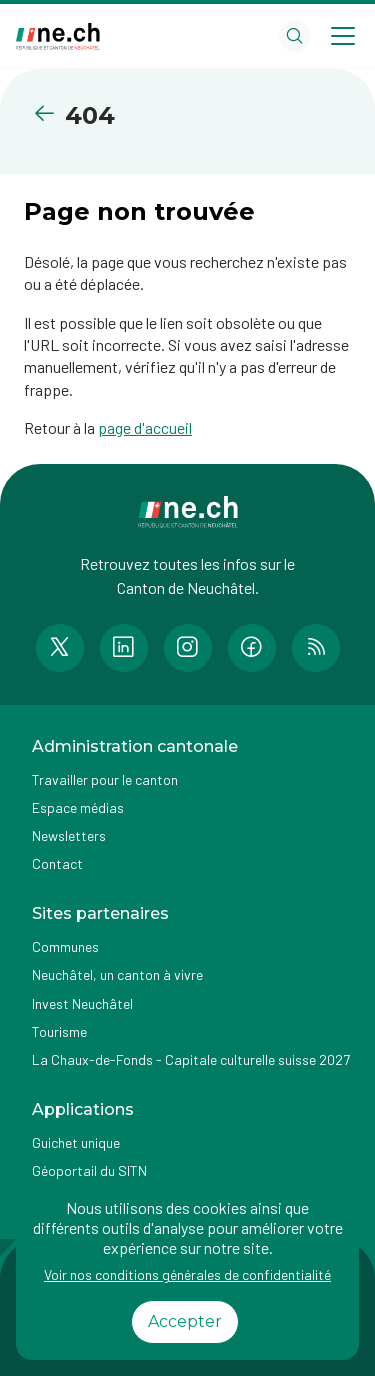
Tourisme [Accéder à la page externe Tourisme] (59, 1031)
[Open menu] (343, 36)
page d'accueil (145, 427)
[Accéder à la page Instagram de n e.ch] (188, 648)
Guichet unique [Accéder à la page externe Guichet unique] (76, 1142)
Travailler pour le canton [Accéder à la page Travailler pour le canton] (105, 779)
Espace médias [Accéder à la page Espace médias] (78, 807)
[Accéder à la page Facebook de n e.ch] (252, 648)
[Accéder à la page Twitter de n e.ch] (60, 648)
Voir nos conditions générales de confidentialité (187, 1274)
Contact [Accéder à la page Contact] (57, 863)
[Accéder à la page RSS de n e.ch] (316, 648)
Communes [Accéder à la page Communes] (65, 946)
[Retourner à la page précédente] (48, 113)
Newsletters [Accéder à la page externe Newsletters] (69, 835)
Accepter (185, 1321)
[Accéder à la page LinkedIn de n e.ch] (124, 648)
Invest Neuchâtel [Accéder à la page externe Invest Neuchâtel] (82, 1003)
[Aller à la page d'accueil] (58, 36)
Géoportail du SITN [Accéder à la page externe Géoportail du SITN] (89, 1170)
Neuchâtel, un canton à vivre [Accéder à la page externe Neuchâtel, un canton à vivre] (117, 974)
